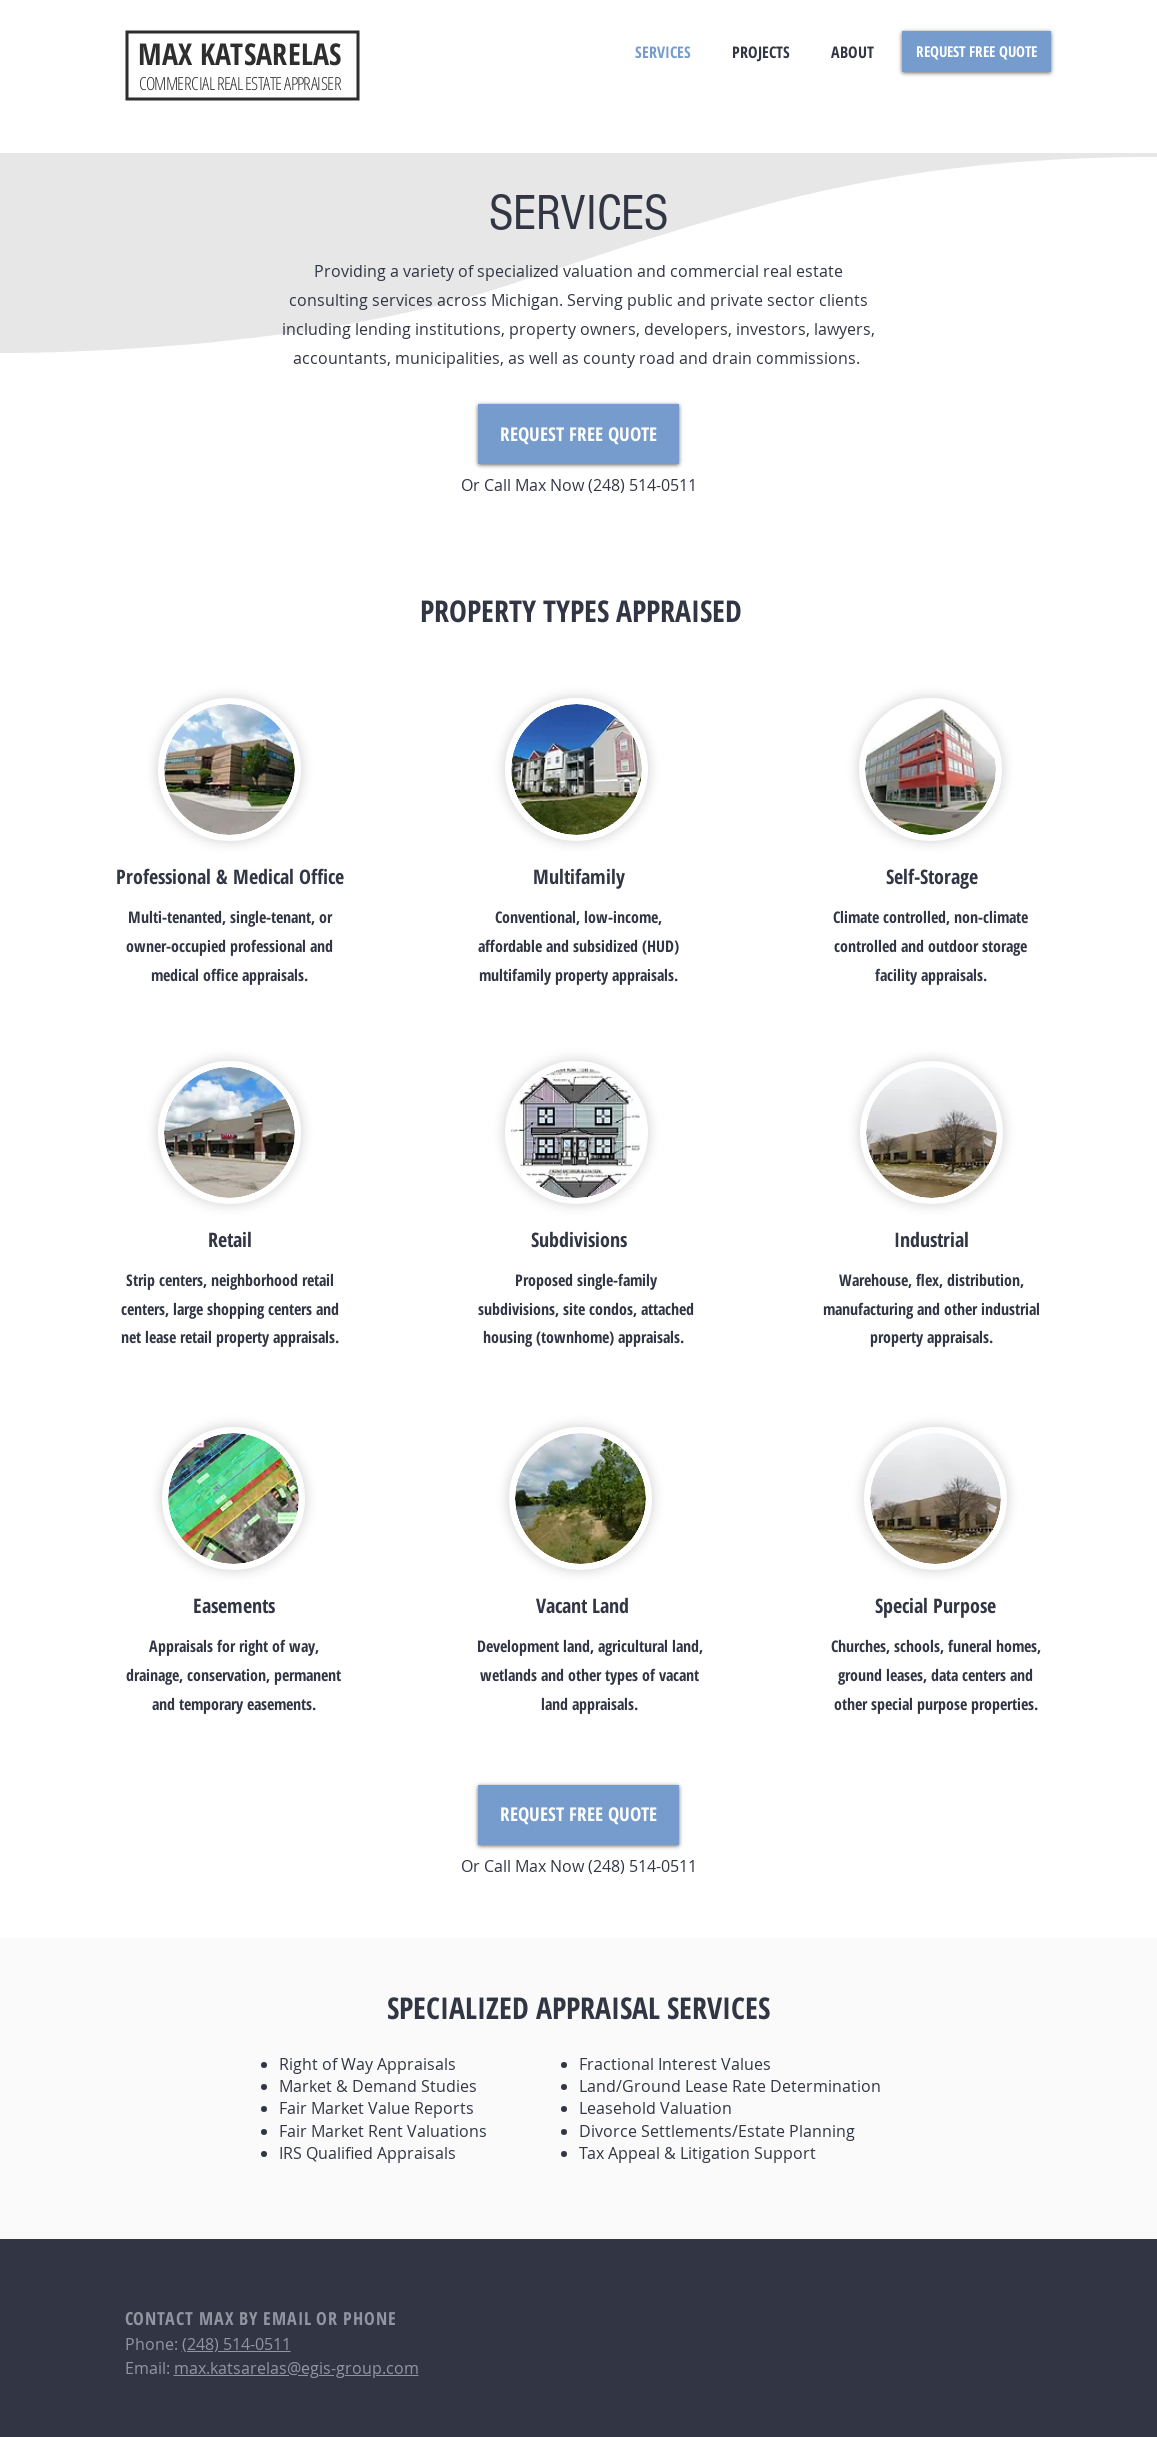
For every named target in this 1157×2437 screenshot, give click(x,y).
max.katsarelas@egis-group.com (296, 2368)
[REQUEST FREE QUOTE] (976, 51)
